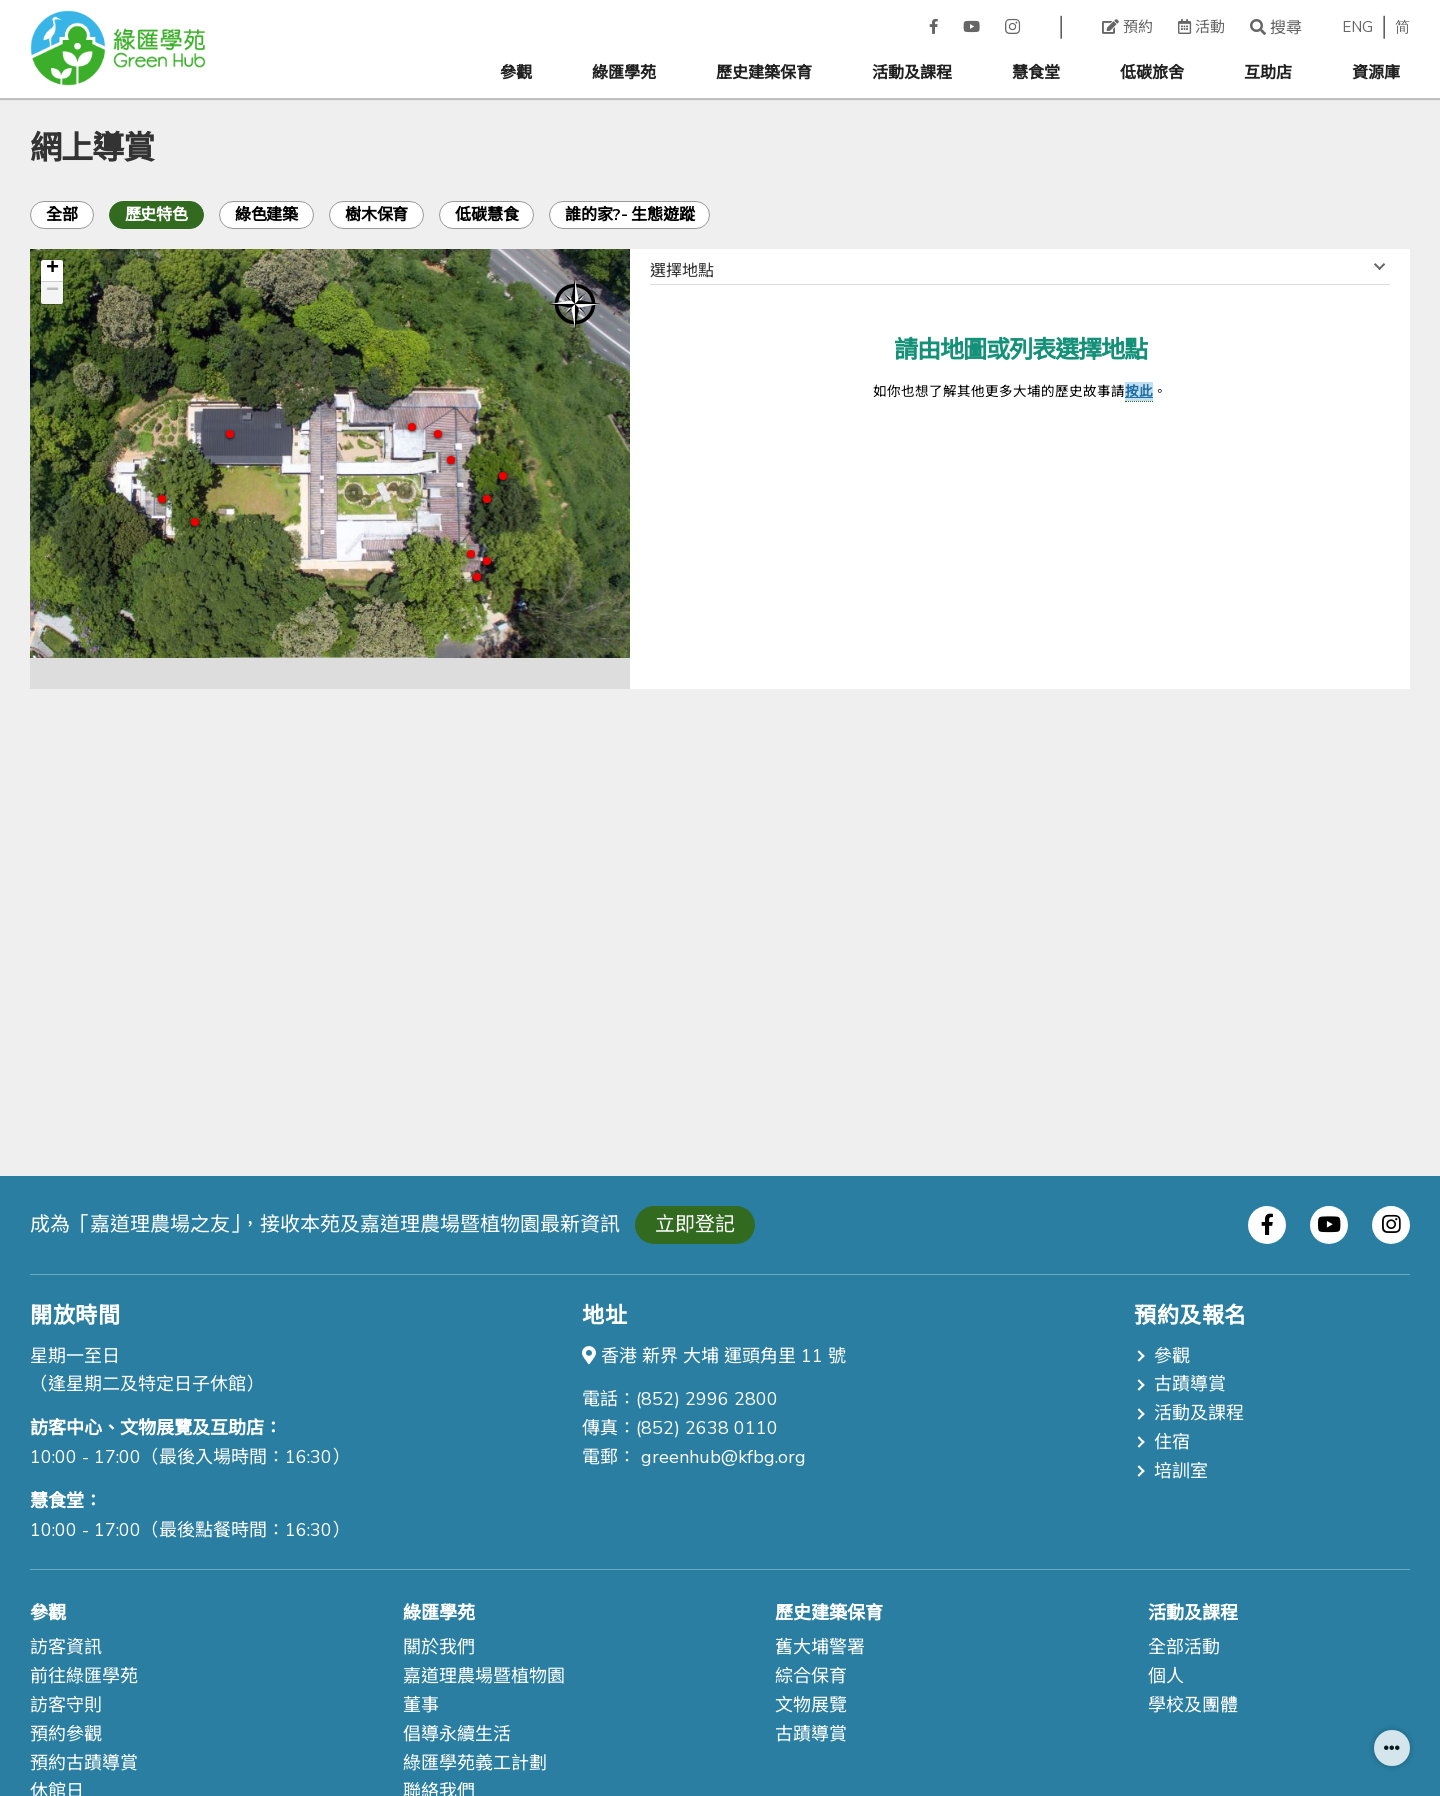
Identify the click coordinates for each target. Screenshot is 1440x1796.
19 (162, 499)
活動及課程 (912, 73)
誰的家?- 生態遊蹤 (629, 215)
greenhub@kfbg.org (723, 1457)
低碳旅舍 (1152, 73)
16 (230, 434)
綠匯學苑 (624, 73)
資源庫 (1376, 73)
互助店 (1268, 73)
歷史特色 (156, 215)
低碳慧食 (486, 215)
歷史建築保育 (764, 73)
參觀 (516, 73)
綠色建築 (266, 215)
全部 (62, 215)
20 (195, 522)
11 (412, 427)
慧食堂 (1036, 73)
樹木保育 (376, 215)
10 (438, 434)
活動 (1201, 27)
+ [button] (52, 271)
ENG (1357, 27)
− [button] (52, 293)
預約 (1127, 27)
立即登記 (695, 1224)
